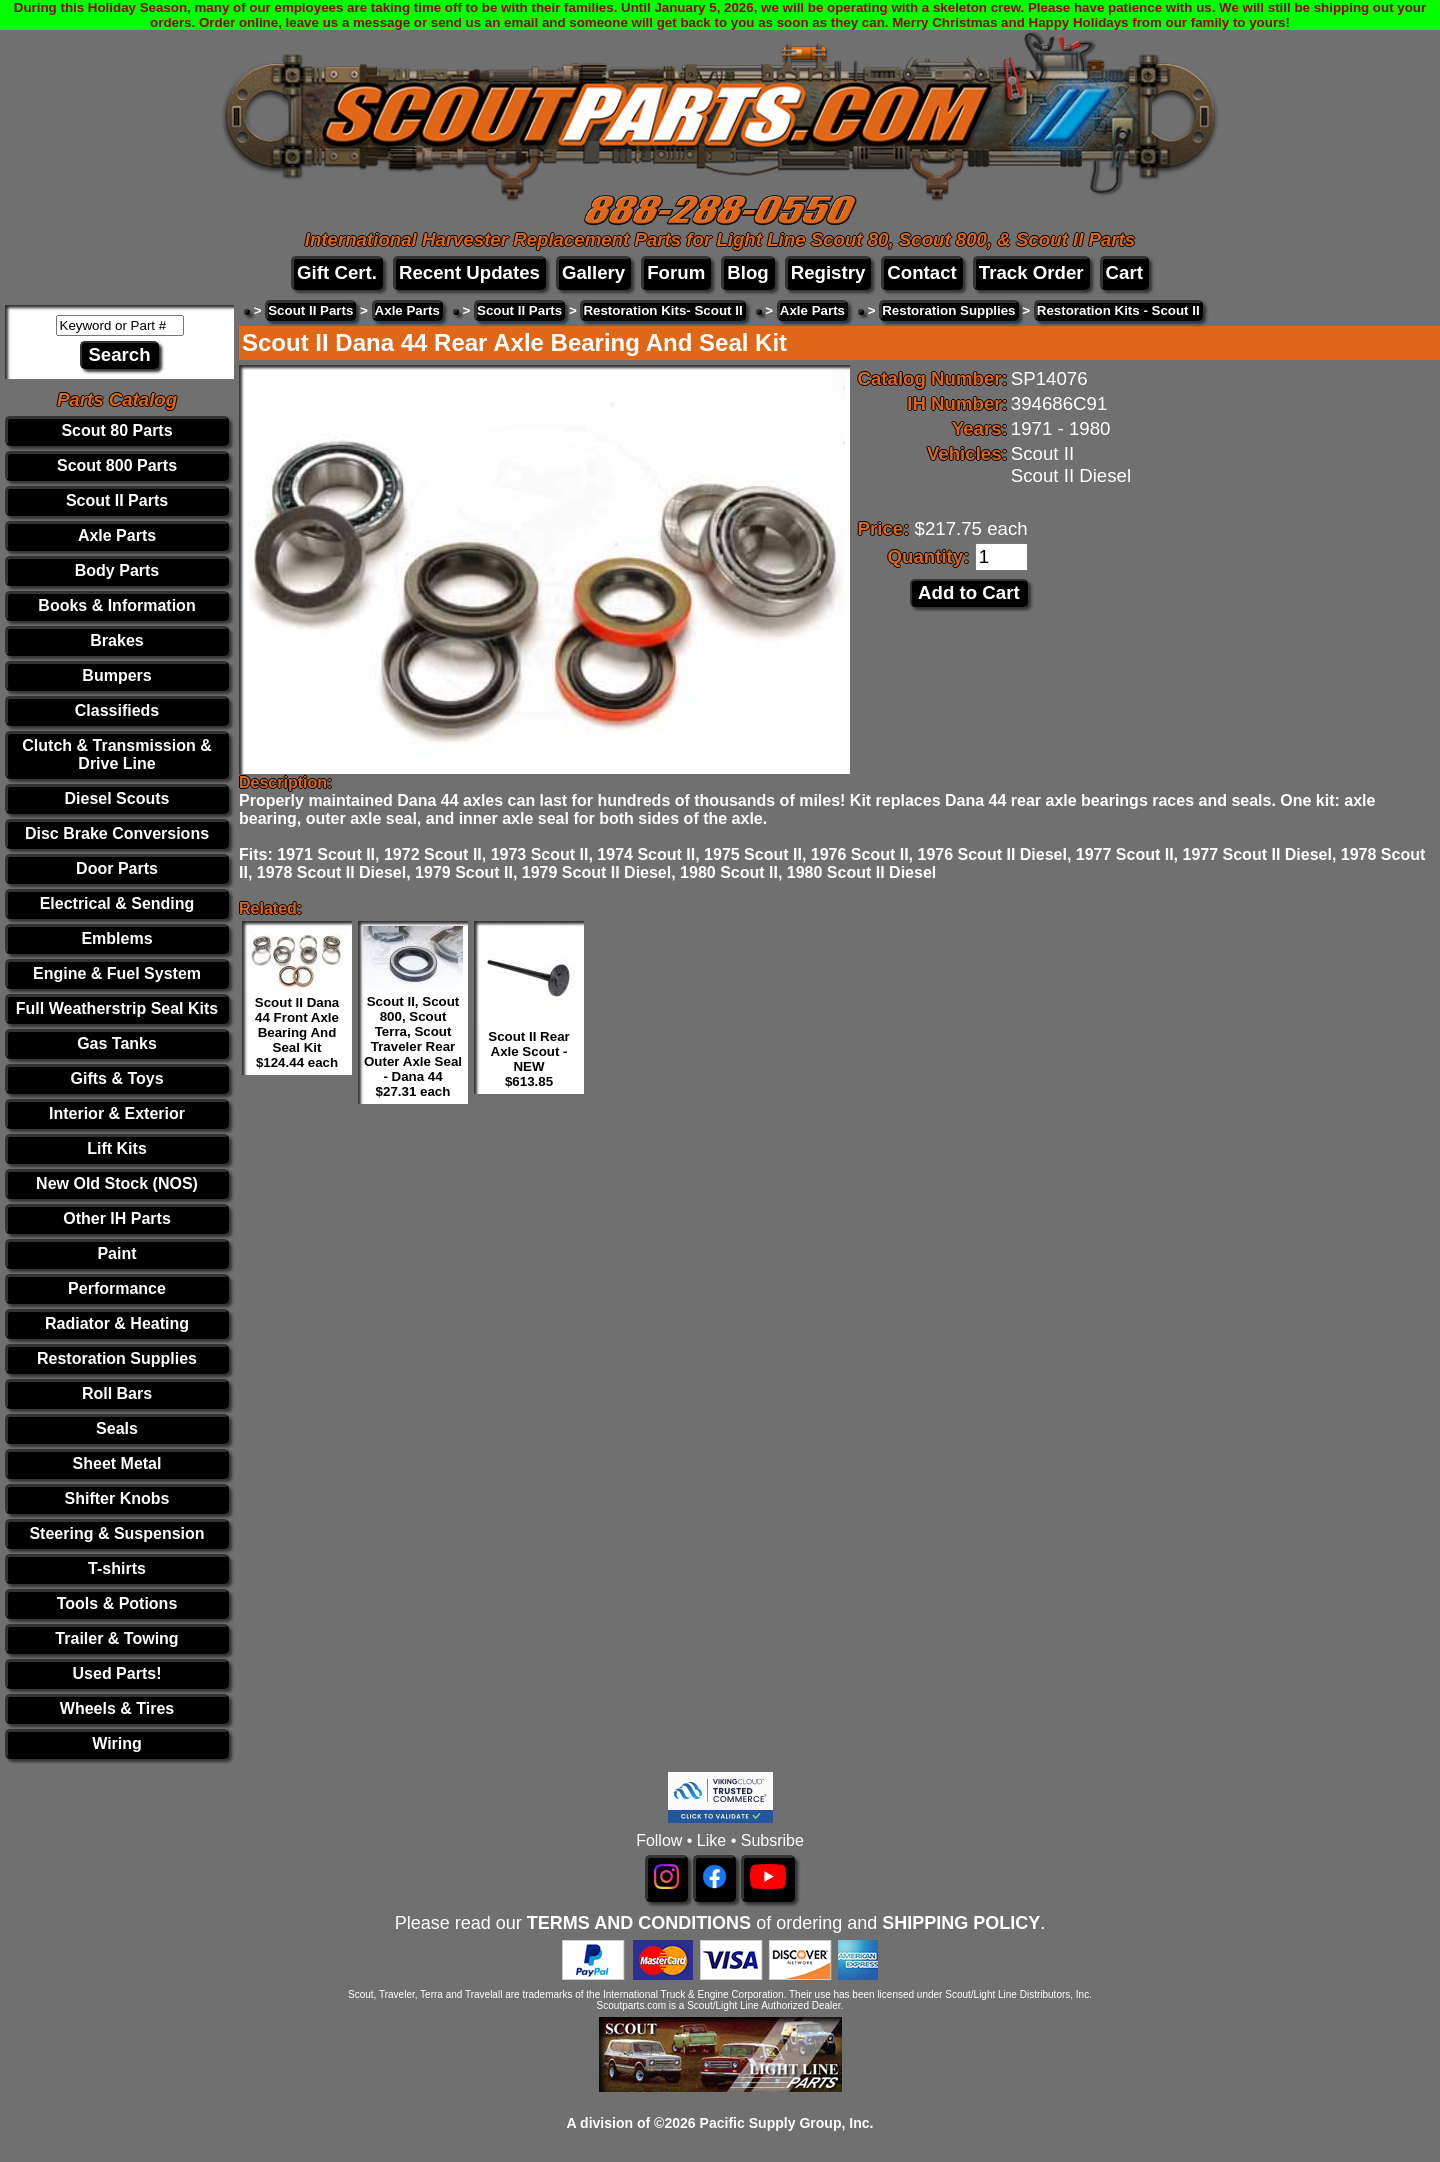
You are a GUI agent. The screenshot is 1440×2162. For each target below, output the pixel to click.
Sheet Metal (117, 1463)
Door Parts (117, 868)
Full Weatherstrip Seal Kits (117, 1008)
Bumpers (116, 675)
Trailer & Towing (116, 1638)
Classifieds (117, 710)
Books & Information (116, 605)
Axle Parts (117, 535)
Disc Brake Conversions (117, 833)
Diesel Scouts (117, 798)
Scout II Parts (117, 500)
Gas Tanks (117, 1043)
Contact (921, 272)
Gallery (593, 272)
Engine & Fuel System (117, 973)
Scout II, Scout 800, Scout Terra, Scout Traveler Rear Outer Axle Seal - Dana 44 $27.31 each (413, 1046)
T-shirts (117, 1568)
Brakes (116, 640)
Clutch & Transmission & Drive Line (116, 754)
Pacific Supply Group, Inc (785, 2123)
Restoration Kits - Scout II (1118, 310)
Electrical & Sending (117, 903)
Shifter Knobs (117, 1498)
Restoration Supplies (117, 1358)
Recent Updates (469, 272)
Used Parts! (117, 1673)
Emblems (116, 938)
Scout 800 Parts (117, 465)
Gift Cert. (337, 272)
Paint (116, 1253)
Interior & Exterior (117, 1113)
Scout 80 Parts (116, 430)
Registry (828, 272)
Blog (747, 272)
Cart (1124, 272)
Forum (676, 272)
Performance (117, 1288)
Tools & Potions (117, 1603)
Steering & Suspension (116, 1533)
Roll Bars (117, 1393)
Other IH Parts (117, 1218)
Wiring (117, 1743)
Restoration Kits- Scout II (662, 310)
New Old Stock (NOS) (117, 1183)
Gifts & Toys (116, 1078)
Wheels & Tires (117, 1708)
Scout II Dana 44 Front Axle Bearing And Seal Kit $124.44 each (297, 1032)
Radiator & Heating (117, 1323)
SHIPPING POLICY (961, 1923)
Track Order (1031, 272)
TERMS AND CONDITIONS (639, 1923)
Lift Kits (117, 1148)
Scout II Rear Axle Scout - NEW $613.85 (528, 1059)
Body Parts (117, 570)
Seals (117, 1428)
